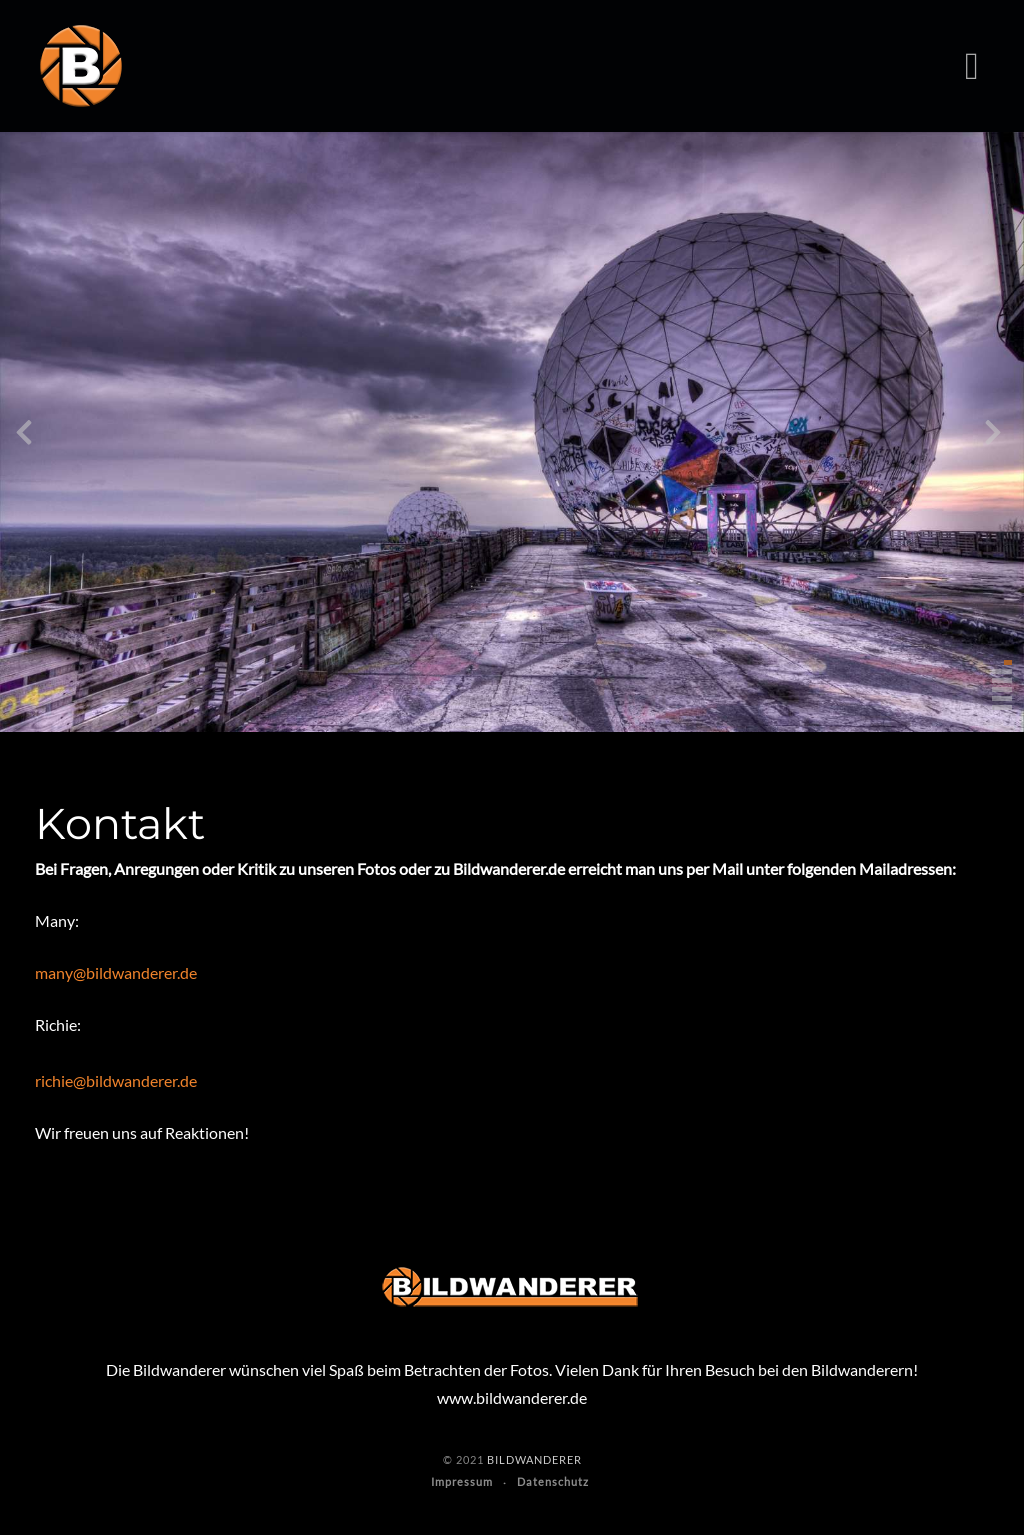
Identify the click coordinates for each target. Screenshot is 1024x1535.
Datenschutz (553, 1481)
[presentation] (24, 436)
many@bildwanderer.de (116, 972)
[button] (1008, 662)
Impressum (462, 1481)
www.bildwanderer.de (512, 1397)
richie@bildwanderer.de (116, 1080)
